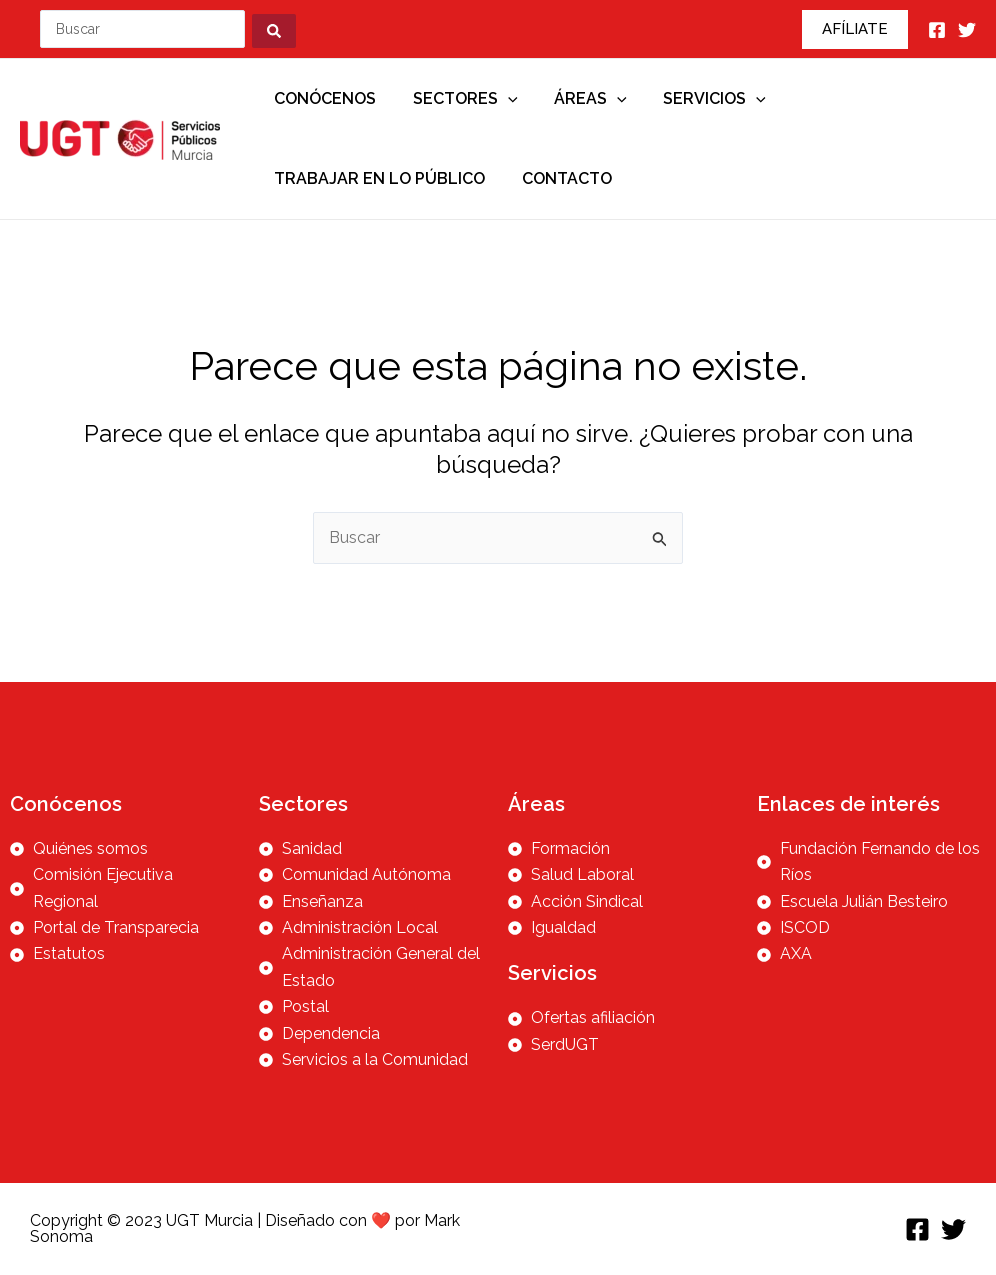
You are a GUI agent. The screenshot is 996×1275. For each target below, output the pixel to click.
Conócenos (323, 98)
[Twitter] (967, 30)
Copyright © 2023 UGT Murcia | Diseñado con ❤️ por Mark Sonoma (245, 1228)
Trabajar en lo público (377, 178)
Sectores (458, 99)
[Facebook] (937, 30)
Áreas (579, 99)
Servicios (698, 99)
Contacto (560, 178)
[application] (501, 99)
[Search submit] (277, 29)
